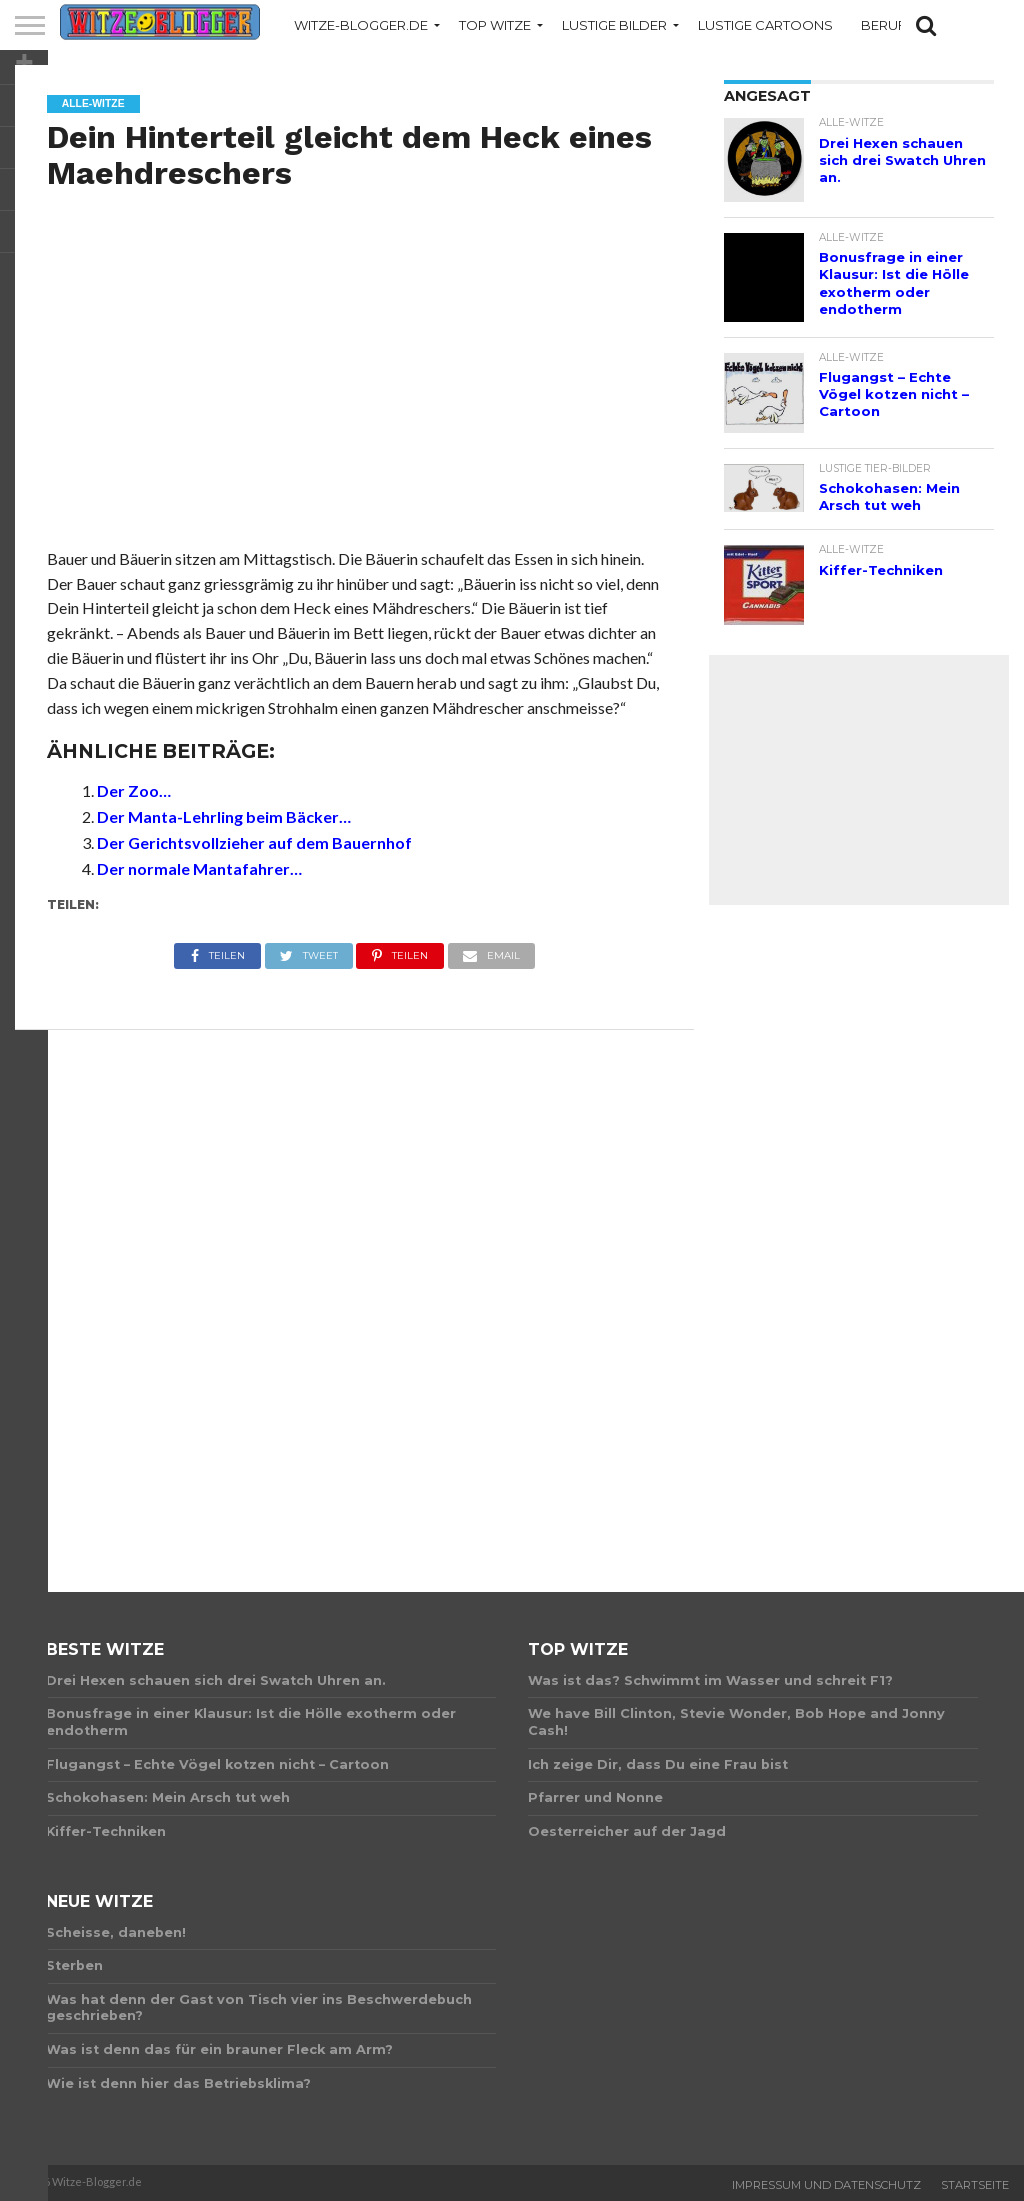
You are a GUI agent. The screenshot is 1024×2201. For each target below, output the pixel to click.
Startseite (975, 2185)
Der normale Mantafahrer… (199, 868)
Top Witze (495, 25)
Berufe (887, 25)
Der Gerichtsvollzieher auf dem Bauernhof (254, 842)
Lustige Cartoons (765, 25)
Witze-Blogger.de (361, 25)
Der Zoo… (134, 790)
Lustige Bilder (614, 25)
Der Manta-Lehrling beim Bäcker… (224, 816)
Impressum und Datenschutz (826, 2185)
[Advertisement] (355, 391)
